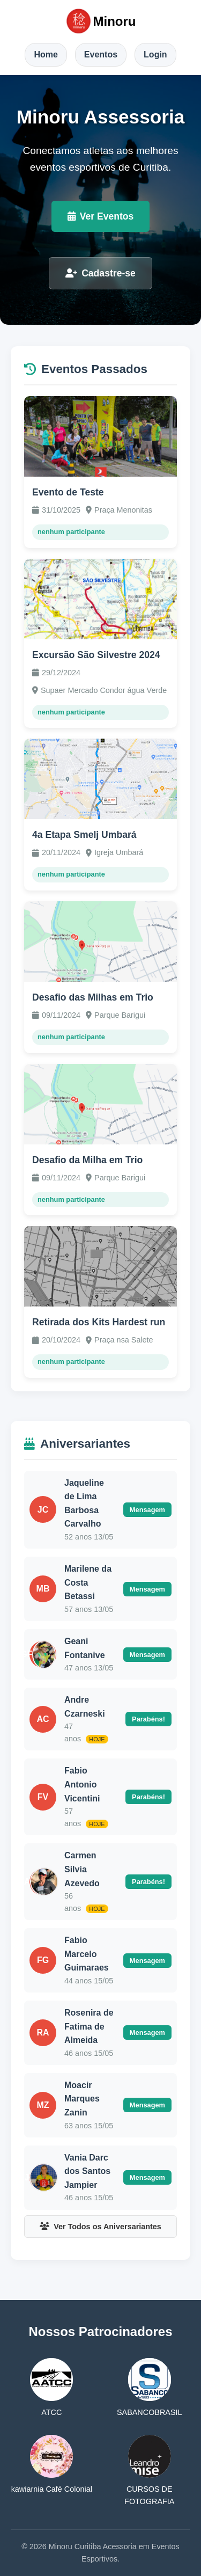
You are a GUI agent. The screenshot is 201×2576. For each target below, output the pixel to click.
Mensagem (147, 1510)
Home (45, 54)
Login (155, 54)
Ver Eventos (101, 216)
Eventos (100, 54)
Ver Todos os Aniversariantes (100, 2226)
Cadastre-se (100, 273)
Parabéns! (148, 1719)
